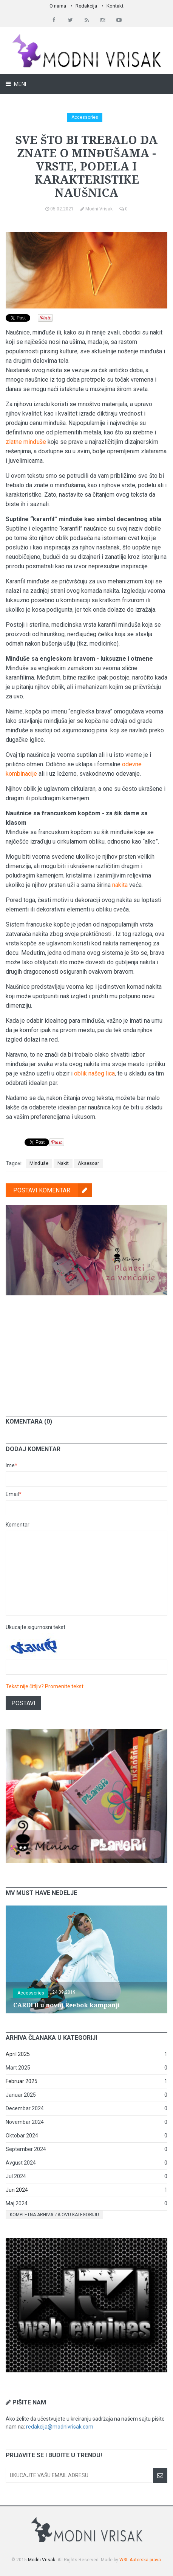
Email (14, 1494)
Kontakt (115, 6)
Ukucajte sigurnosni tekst (35, 1627)
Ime (11, 1465)
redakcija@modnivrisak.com (59, 2427)
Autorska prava (145, 2559)
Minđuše (38, 1163)
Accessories (84, 117)
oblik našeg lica (94, 1073)
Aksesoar (88, 1163)
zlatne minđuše (26, 441)
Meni (19, 84)
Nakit (63, 1163)
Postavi (23, 1703)
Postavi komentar (52, 1190)
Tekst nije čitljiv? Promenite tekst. (45, 1686)
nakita (120, 884)
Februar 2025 (21, 2081)
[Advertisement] (86, 1350)
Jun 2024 (17, 2190)
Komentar (17, 1525)
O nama (57, 6)
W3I (123, 2559)
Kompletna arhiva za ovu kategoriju (54, 2214)
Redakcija (86, 6)
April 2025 (18, 2054)
